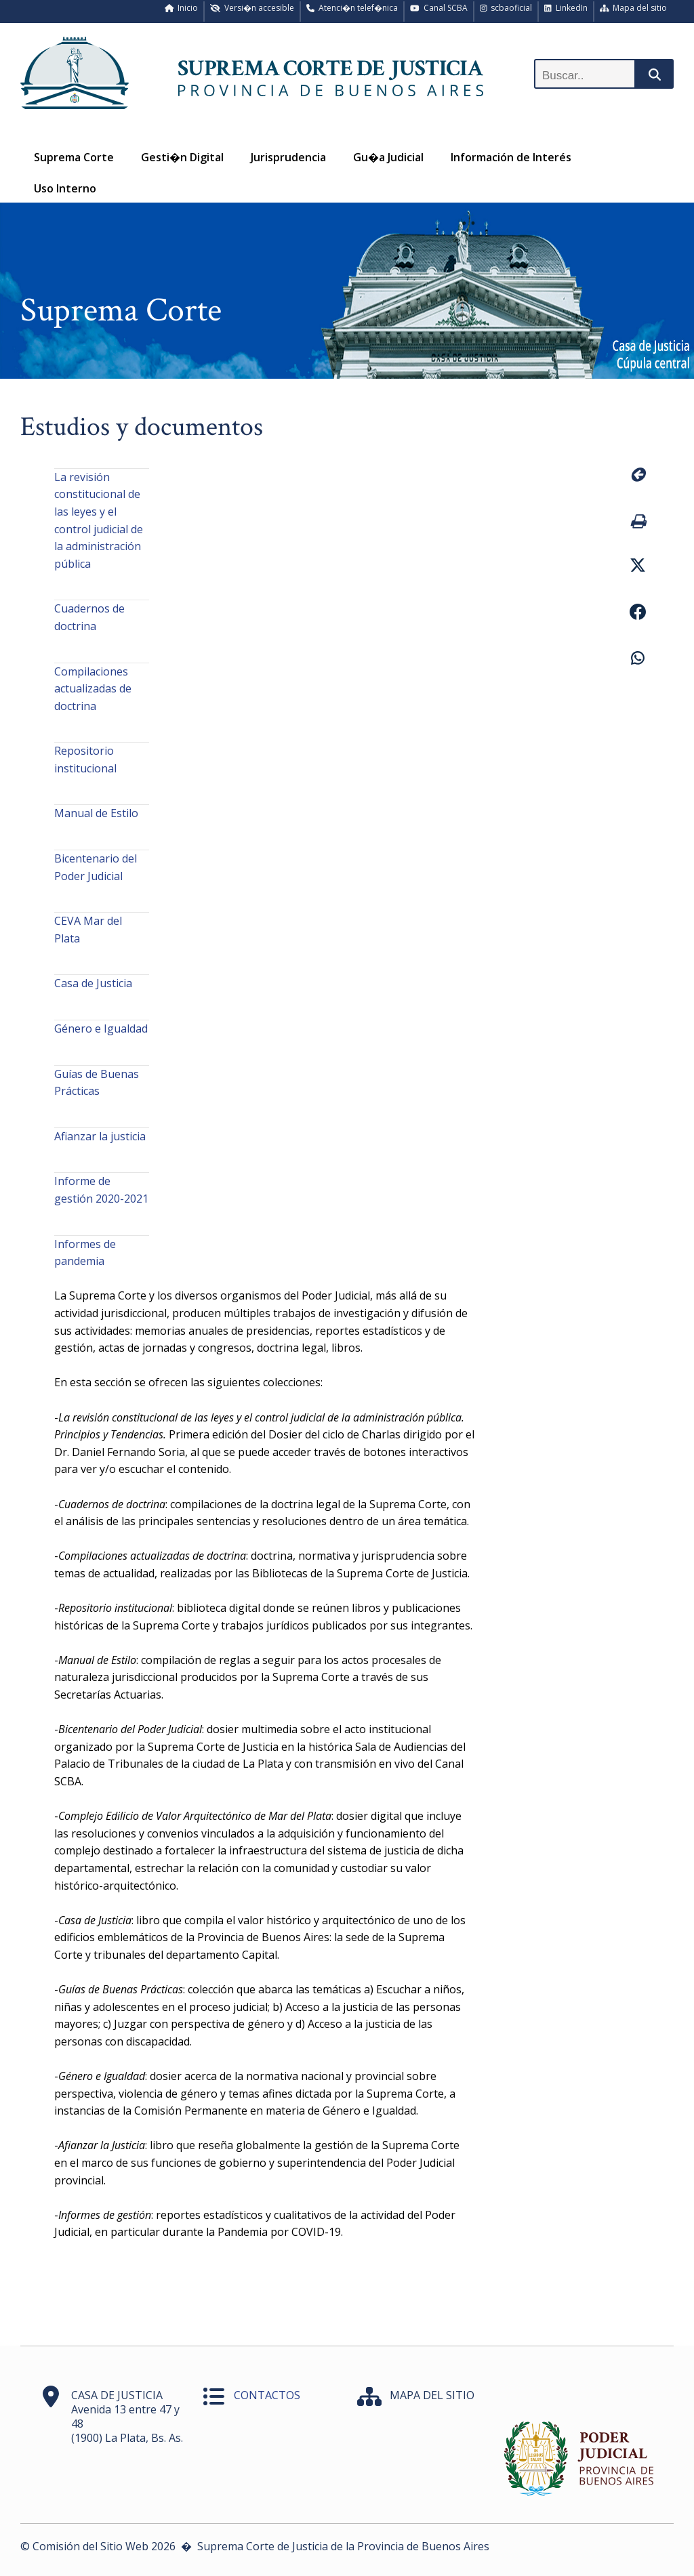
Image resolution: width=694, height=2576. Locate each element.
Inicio (182, 8)
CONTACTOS (267, 2395)
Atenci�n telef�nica (352, 8)
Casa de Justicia (93, 983)
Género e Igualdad (101, 1028)
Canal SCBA (439, 8)
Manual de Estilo (96, 813)
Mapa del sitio (634, 8)
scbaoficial (506, 8)
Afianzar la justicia (100, 1136)
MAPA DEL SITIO (432, 2395)
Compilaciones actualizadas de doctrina (92, 688)
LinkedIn (566, 8)
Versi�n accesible (252, 8)
